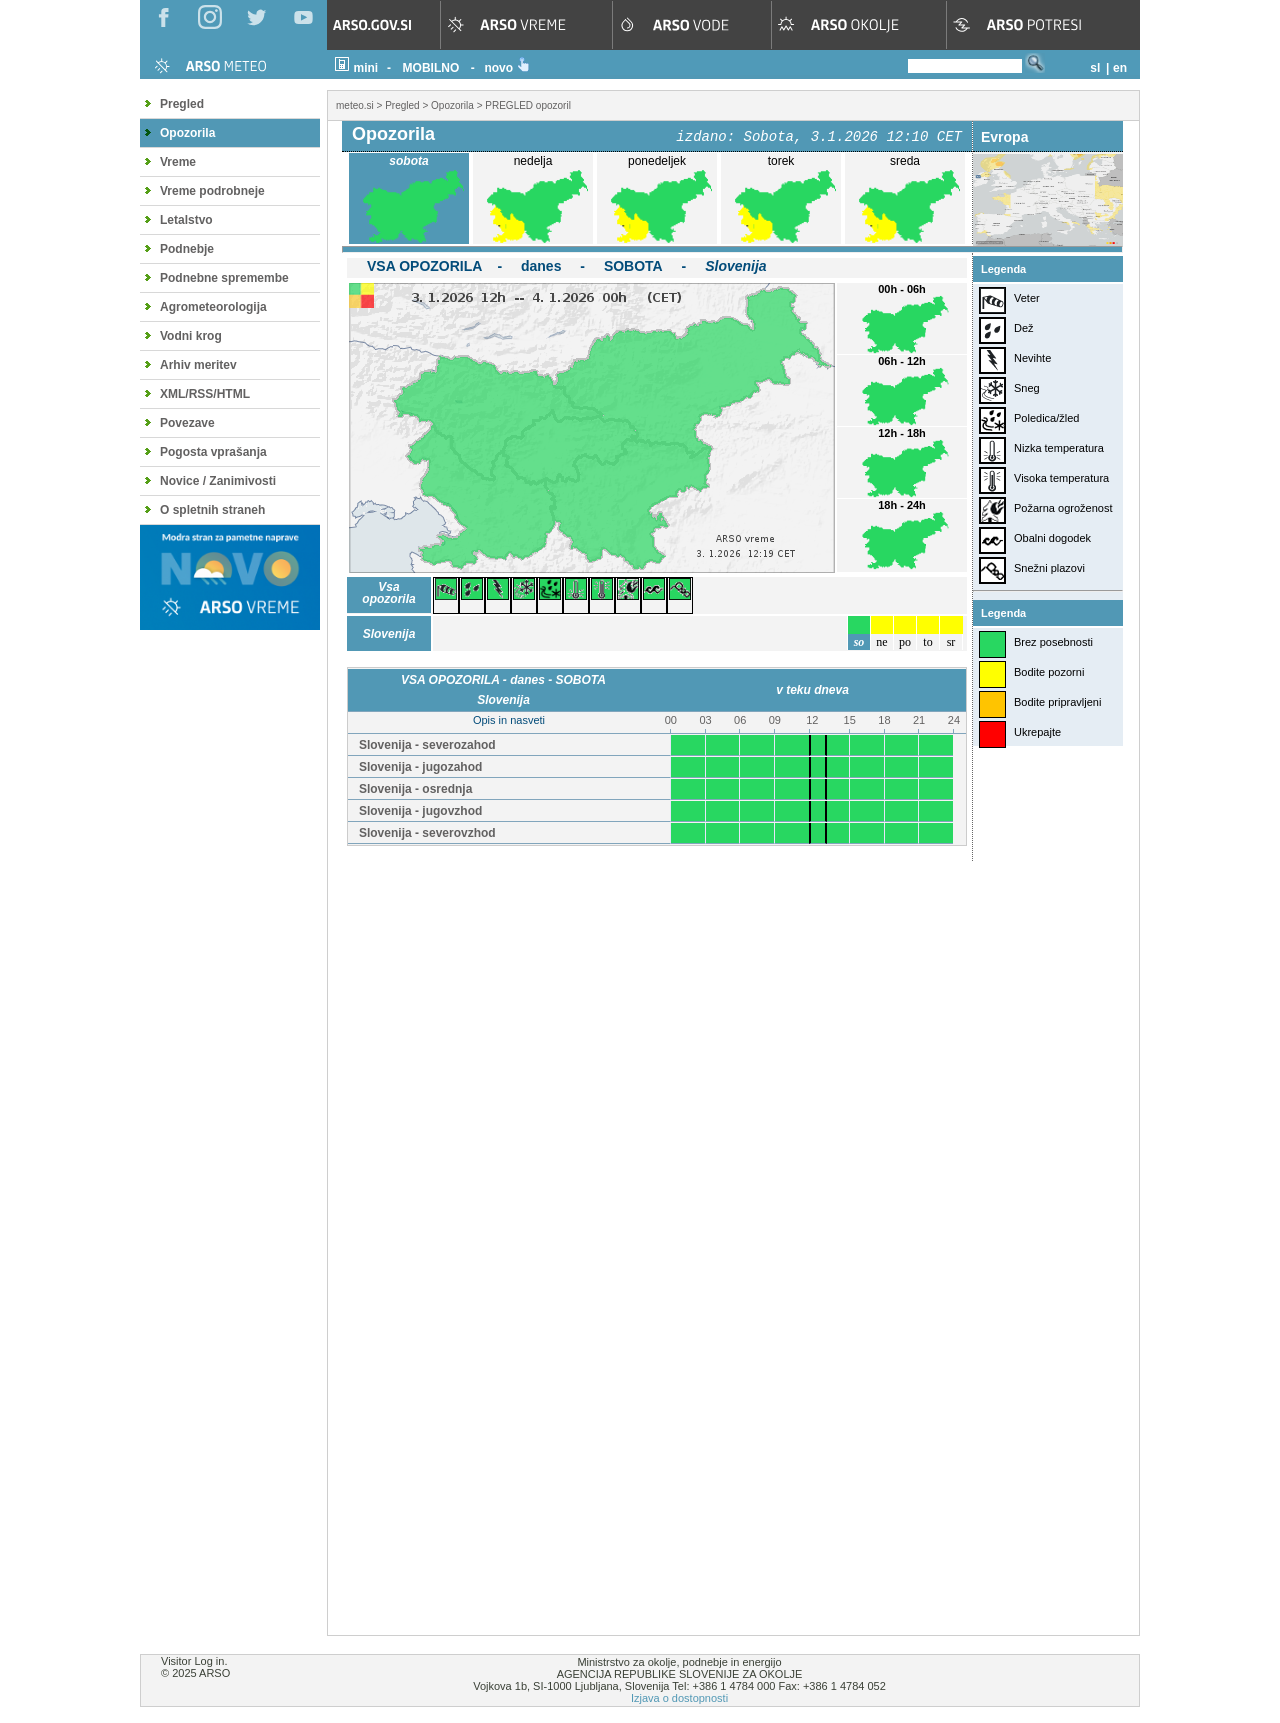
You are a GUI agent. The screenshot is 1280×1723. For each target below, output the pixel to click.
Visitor (176, 1661)
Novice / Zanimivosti (218, 481)
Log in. (210, 1661)
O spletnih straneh (212, 510)
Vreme (178, 162)
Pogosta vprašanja (213, 452)
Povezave (187, 423)
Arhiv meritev (198, 365)
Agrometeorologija (213, 307)
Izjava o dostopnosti (679, 1698)
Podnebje (187, 249)
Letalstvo (186, 220)
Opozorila (187, 133)
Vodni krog (191, 336)
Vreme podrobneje (212, 191)
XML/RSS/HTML (205, 394)
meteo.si (355, 105)
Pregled (182, 104)
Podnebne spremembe (224, 278)
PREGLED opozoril (528, 105)
